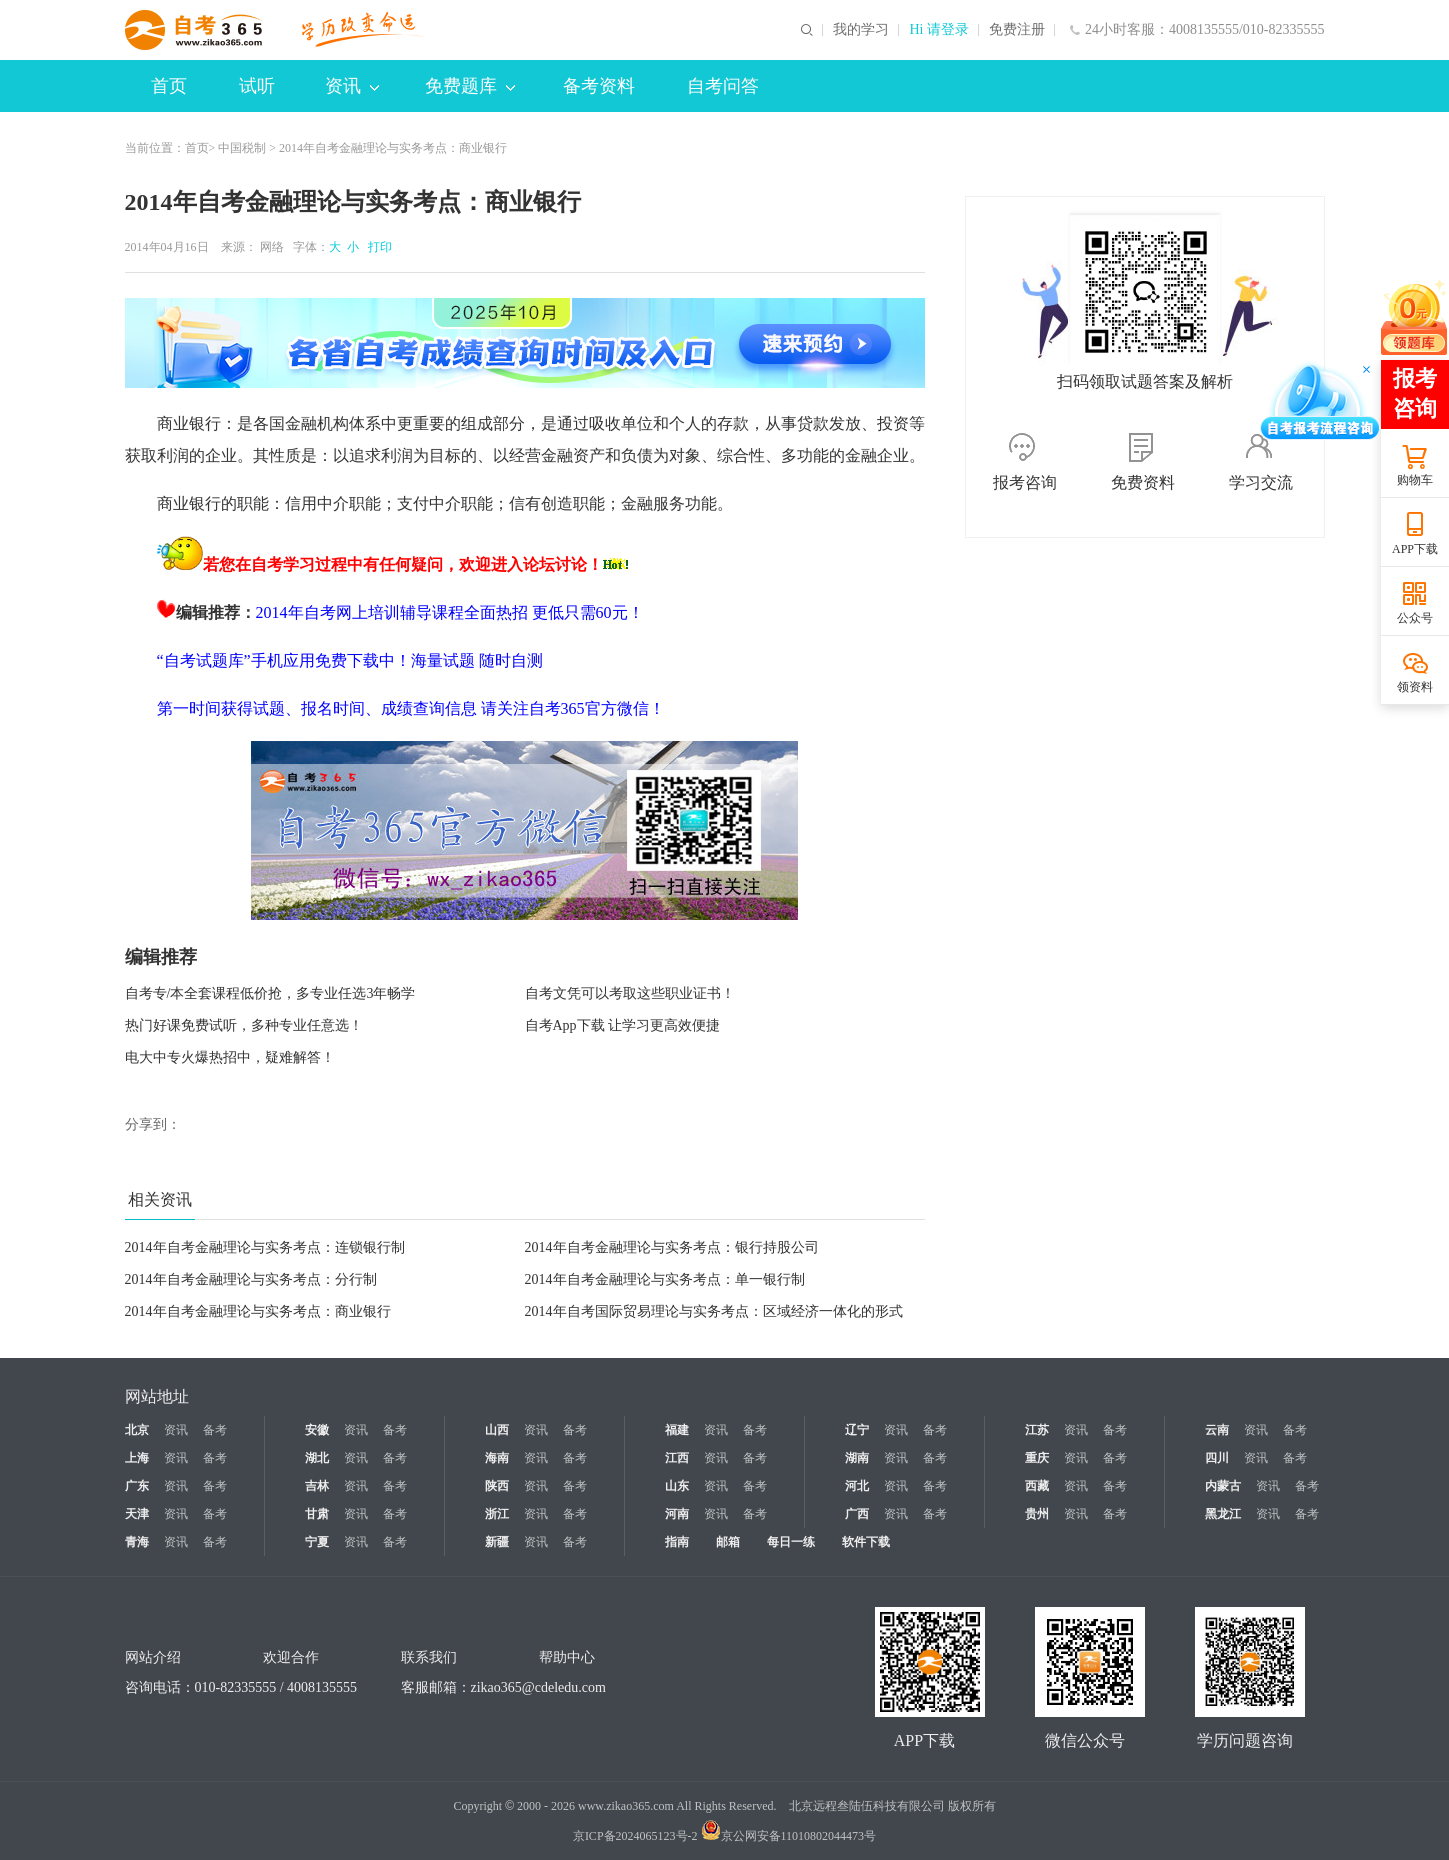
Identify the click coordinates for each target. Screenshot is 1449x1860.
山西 (497, 1430)
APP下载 (1415, 549)
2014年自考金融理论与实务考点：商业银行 (258, 1311)
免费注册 (1017, 30)
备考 (215, 1430)
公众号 (1415, 618)
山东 (677, 1486)
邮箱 (728, 1542)
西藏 (1037, 1486)
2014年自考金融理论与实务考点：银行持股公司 (672, 1247)
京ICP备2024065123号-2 (635, 1836)
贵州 (1037, 1514)
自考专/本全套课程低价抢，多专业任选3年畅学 (270, 993)
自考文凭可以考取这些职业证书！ (630, 993)
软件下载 (866, 1542)
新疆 (497, 1542)
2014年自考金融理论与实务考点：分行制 (251, 1279)
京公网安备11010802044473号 (789, 1836)
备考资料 (599, 86)
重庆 (1037, 1458)
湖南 (857, 1458)
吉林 (317, 1486)
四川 (1217, 1458)
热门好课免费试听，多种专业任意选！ (244, 1025)
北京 (137, 1430)
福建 (677, 1430)
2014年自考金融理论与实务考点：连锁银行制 (265, 1247)
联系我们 (429, 1657)
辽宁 (857, 1430)
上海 (137, 1458)
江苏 (1037, 1430)
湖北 (317, 1458)
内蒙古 (1223, 1486)
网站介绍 (153, 1657)
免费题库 (470, 86)
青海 (137, 1542)
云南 (1217, 1430)
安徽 (317, 1430)
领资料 (1415, 687)
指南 (677, 1542)
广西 (857, 1514)
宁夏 (317, 1542)
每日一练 (791, 1542)
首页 (169, 86)
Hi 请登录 (939, 30)
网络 (272, 247)
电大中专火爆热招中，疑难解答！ (230, 1057)
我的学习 (861, 30)
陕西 (497, 1486)
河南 (677, 1514)
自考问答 (723, 86)
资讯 (352, 86)
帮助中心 (567, 1657)
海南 (497, 1458)
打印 (377, 247)
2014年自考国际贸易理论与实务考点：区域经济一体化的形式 (714, 1311)
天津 (137, 1514)
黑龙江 (1223, 1514)
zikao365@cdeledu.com (538, 1687)
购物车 (1415, 480)
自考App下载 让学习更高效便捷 (623, 1025)
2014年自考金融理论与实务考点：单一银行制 (665, 1279)
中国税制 (242, 148)
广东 (137, 1486)
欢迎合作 (291, 1657)
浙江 (497, 1514)
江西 (677, 1458)
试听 (257, 86)
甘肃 (317, 1514)
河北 (857, 1486)
